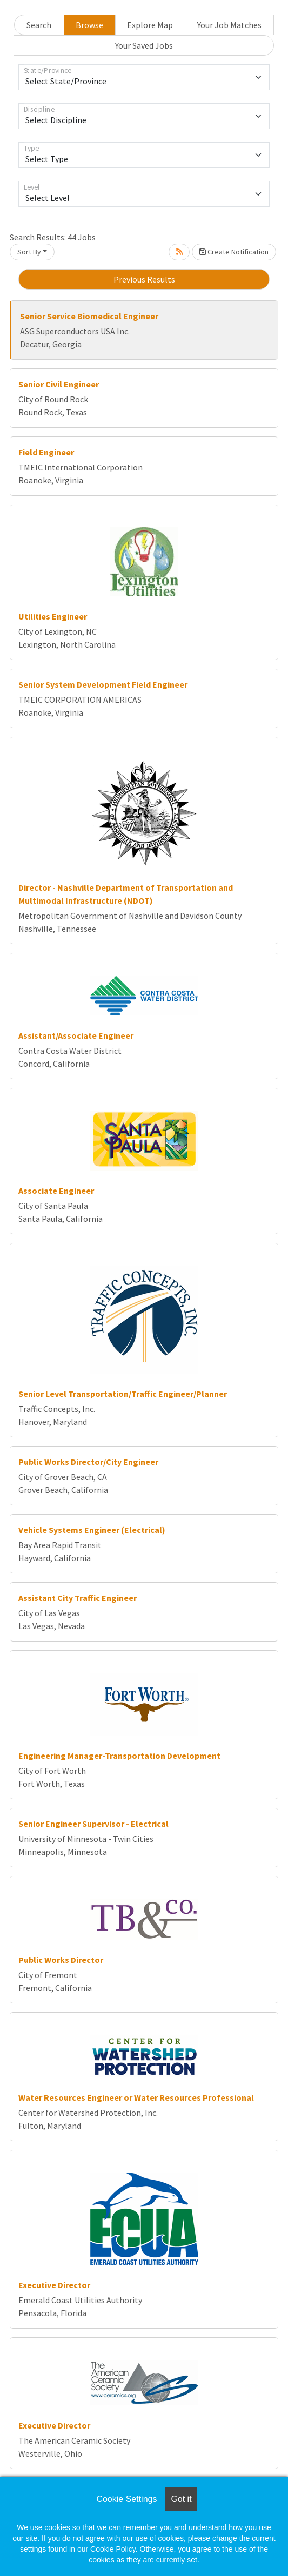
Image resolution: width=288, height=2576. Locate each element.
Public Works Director (60, 1959)
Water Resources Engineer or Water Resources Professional (136, 2097)
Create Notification (234, 252)
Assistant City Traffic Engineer (77, 1597)
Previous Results (144, 279)
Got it (181, 2499)
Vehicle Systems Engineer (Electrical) (91, 1529)
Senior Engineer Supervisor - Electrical (93, 1823)
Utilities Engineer (52, 616)
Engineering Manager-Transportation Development (119, 1755)
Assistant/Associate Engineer (75, 1035)
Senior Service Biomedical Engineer (89, 316)
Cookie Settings (126, 2499)
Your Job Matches (229, 24)
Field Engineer (46, 452)
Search (38, 24)
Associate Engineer (56, 1190)
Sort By (29, 252)
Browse (89, 24)
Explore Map (150, 24)
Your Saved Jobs (144, 45)
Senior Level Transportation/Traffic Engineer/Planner (122, 1393)
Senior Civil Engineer (58, 384)
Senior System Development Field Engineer (102, 684)
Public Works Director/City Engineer (88, 1461)
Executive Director (54, 2284)
